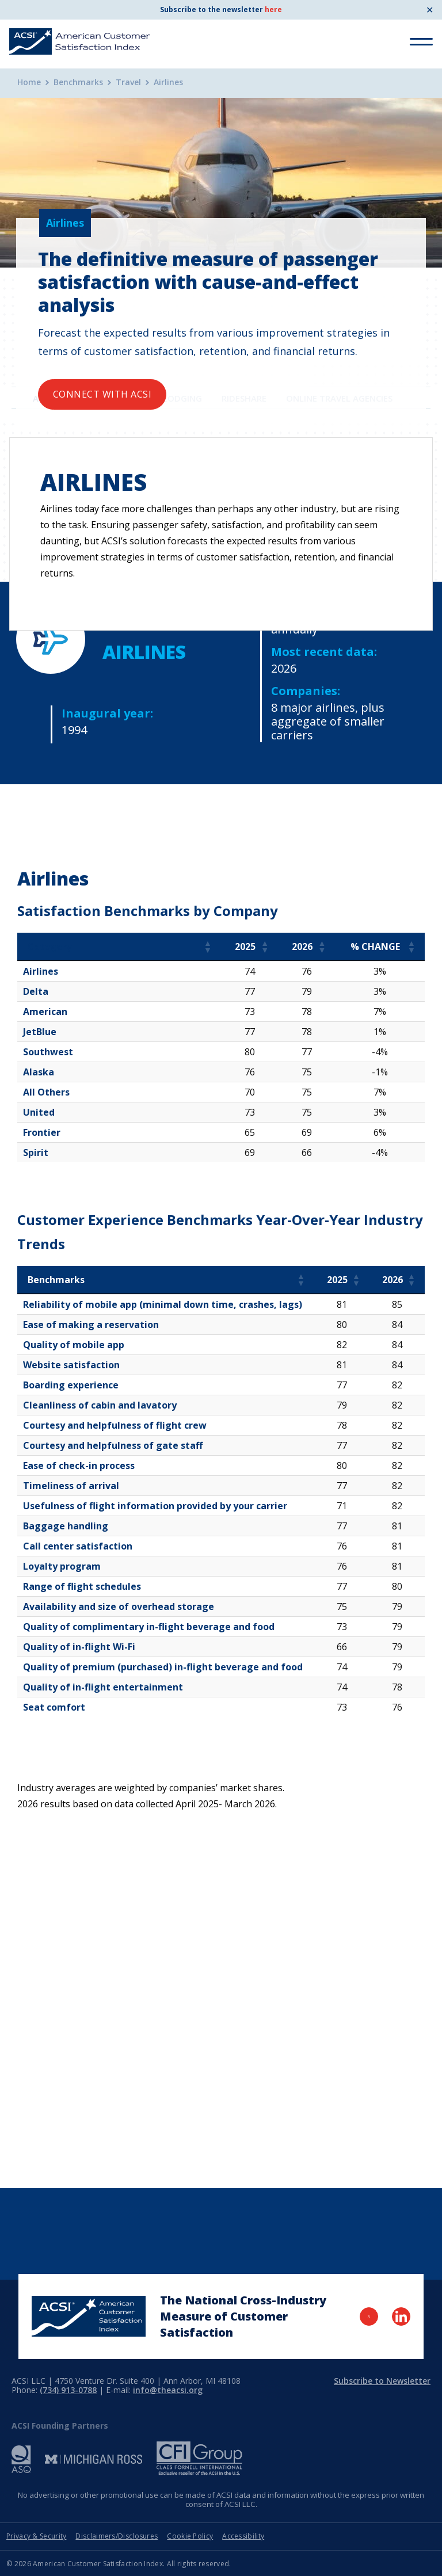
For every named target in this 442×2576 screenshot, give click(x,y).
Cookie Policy (190, 2536)
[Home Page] (89, 2316)
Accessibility (243, 2536)
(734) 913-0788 (68, 2389)
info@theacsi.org (168, 2389)
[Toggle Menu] (421, 41)
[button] (207, 946)
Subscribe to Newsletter (382, 2380)
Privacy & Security (36, 2536)
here (273, 9)
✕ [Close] (429, 9)
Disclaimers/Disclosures (116, 2536)
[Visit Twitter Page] (369, 2316)
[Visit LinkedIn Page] (401, 2316)
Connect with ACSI (102, 394)
